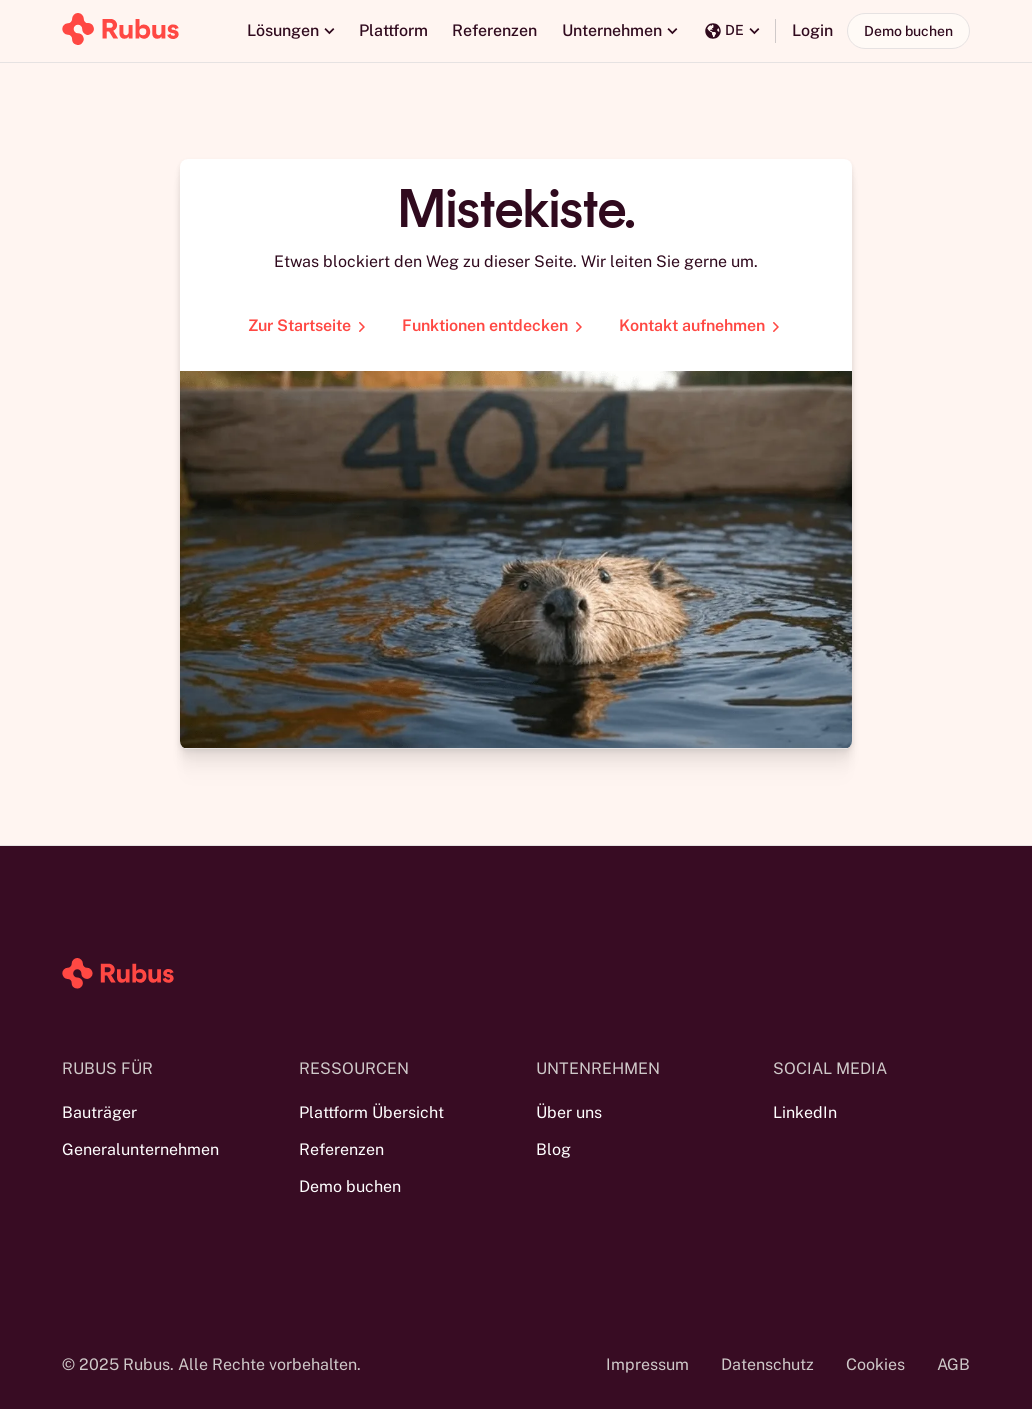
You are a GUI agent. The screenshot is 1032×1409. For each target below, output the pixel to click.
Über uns (569, 1112)
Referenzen (494, 30)
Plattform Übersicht (371, 1112)
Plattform (393, 30)
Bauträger (99, 1112)
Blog (553, 1149)
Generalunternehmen (140, 1149)
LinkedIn (805, 1112)
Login (812, 30)
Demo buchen (908, 31)
